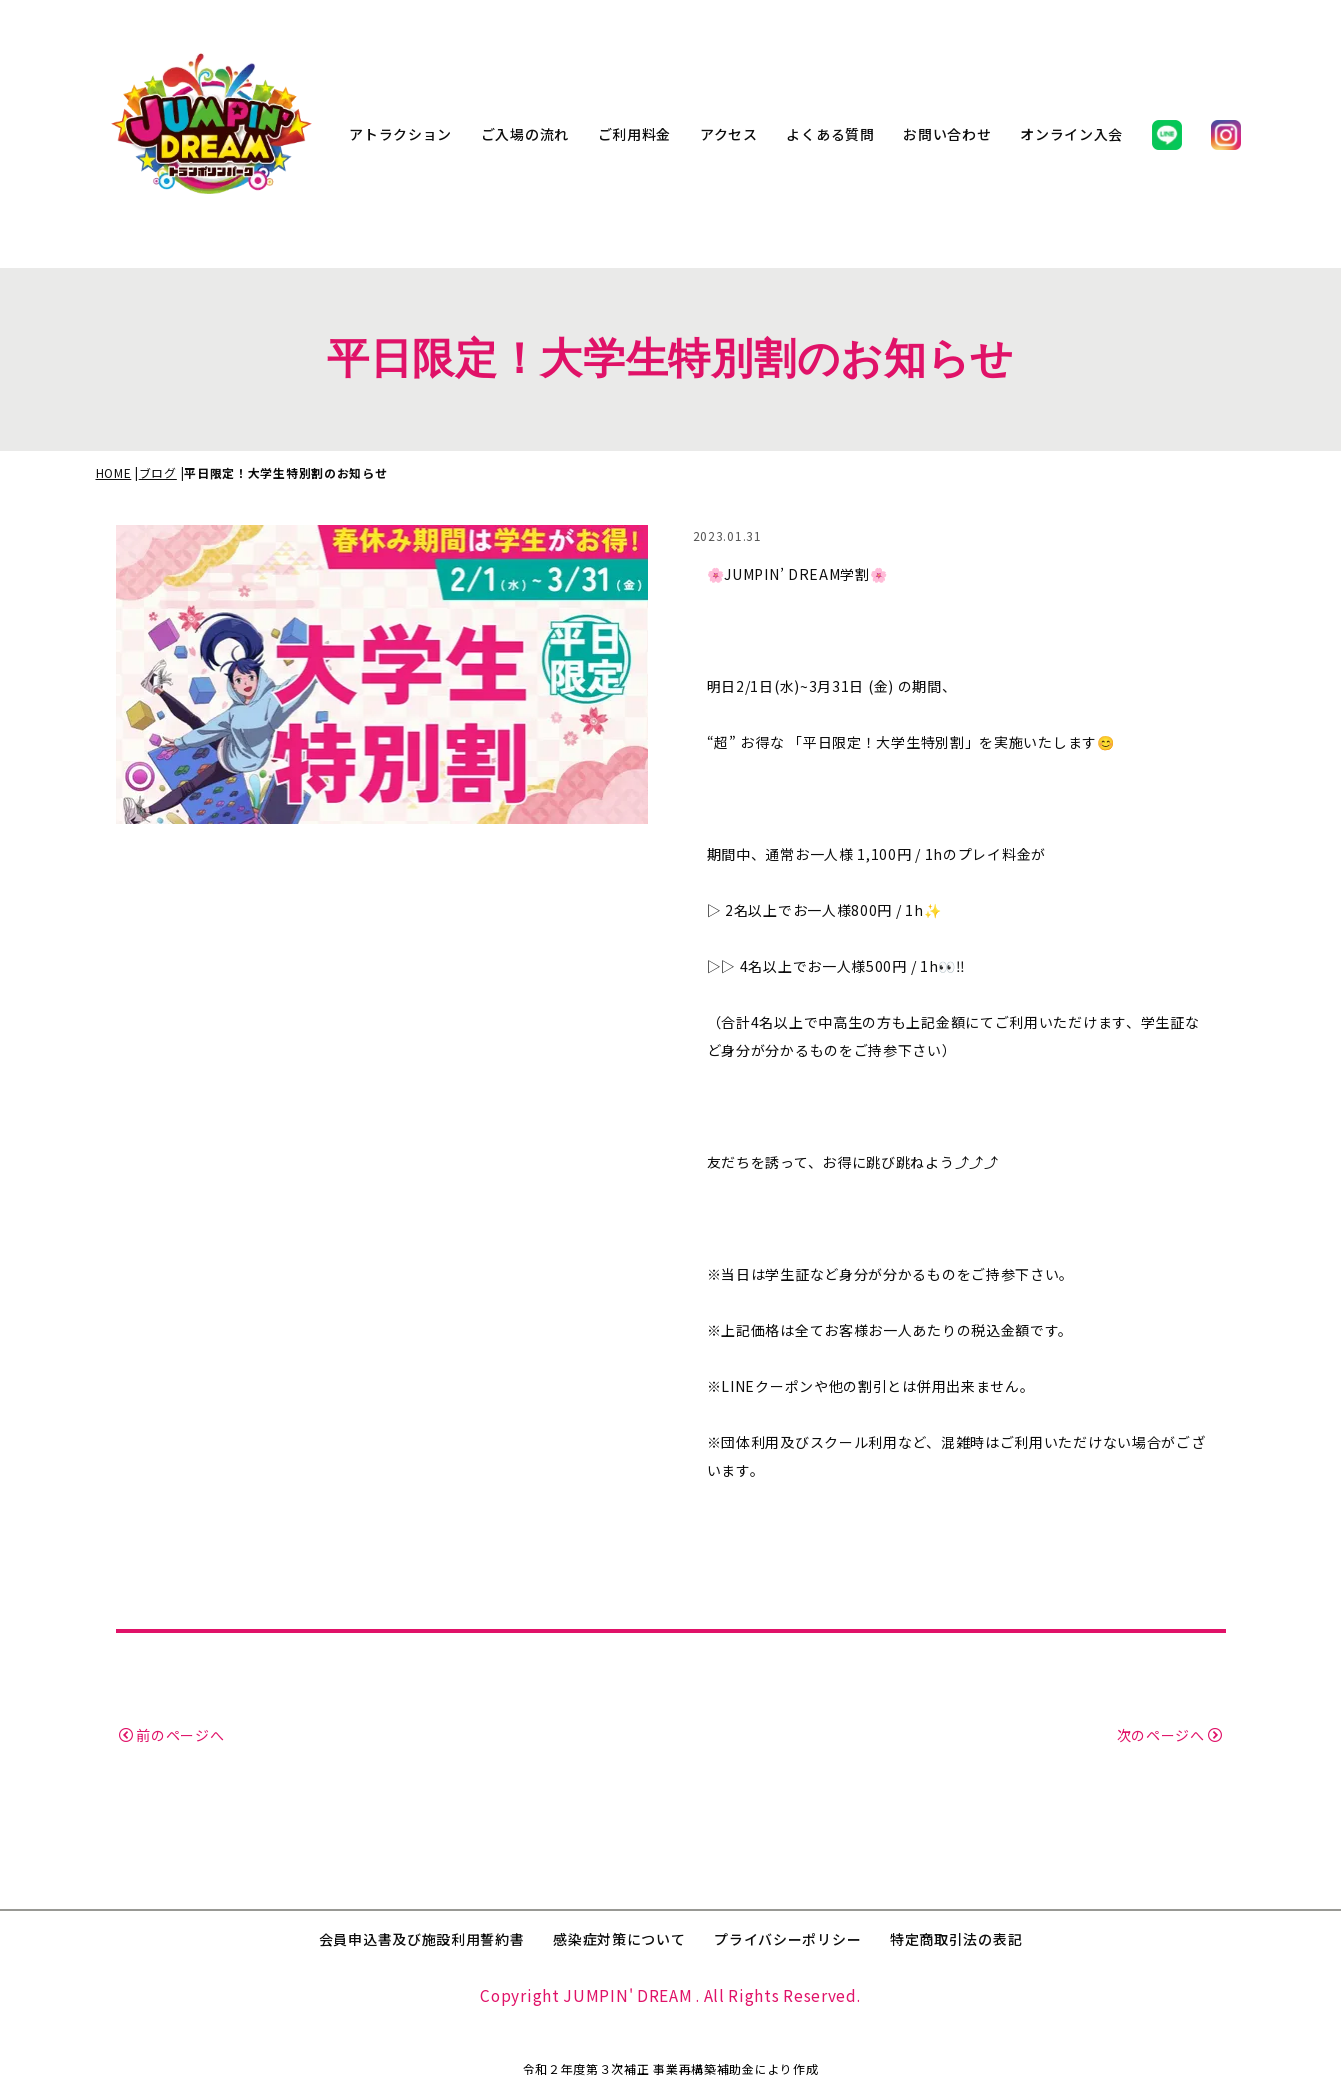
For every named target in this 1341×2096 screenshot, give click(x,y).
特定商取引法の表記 (956, 1939)
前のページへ (172, 1735)
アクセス (729, 134)
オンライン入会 (1071, 134)
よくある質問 (830, 134)
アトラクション (400, 134)
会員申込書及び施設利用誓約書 (422, 1939)
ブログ (158, 472)
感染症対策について (619, 1939)
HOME (114, 472)
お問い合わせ (947, 134)
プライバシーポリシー (787, 1939)
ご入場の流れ (525, 134)
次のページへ (1170, 1735)
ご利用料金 (635, 134)
